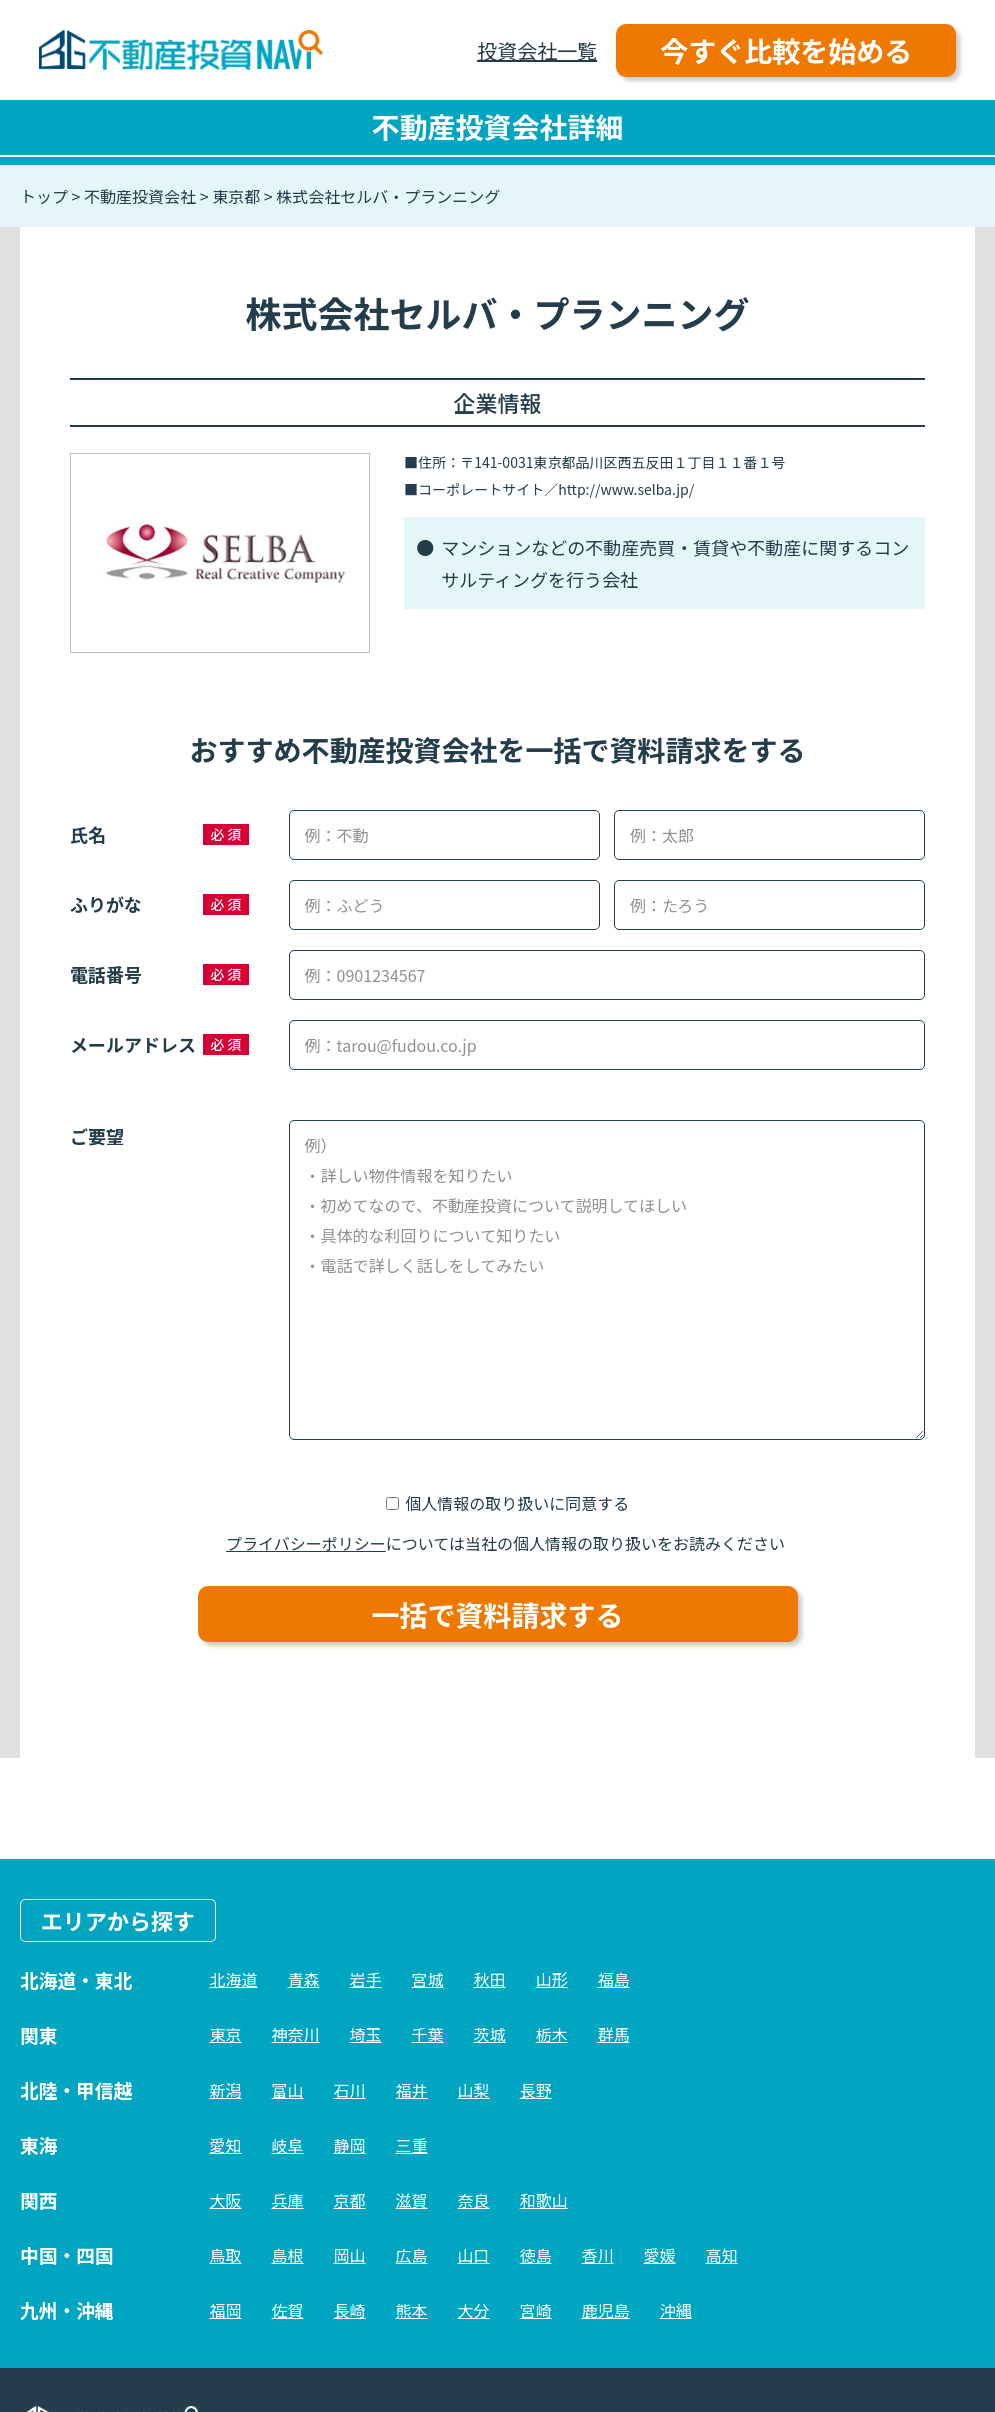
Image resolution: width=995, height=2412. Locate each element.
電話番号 (106, 974)
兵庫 (288, 2200)
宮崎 (536, 2310)
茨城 (490, 2034)
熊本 (412, 2310)
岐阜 (288, 2145)
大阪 (226, 2200)
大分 (474, 2310)
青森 (304, 1979)
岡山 (350, 2255)
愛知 (226, 2145)
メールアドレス (133, 1044)
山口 (474, 2255)
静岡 (350, 2145)
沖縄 (676, 2310)
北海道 (234, 1979)
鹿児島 (606, 2310)
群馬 (614, 2034)
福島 (614, 1979)
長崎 (350, 2310)
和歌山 (544, 2200)
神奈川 (296, 2034)
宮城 (428, 1979)
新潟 (226, 2090)
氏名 (88, 834)
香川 (598, 2255)
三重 (412, 2145)
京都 (350, 2200)
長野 (536, 2090)
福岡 (226, 2310)
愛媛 (660, 2255)
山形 (552, 1979)
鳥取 (226, 2255)
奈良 (474, 2200)
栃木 (552, 2034)
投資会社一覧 (537, 50)
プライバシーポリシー (306, 1543)
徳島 (536, 2255)
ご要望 (97, 1136)
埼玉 (366, 2034)
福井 (412, 2090)
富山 (288, 2090)
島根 (288, 2255)
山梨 (474, 2090)
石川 (350, 2090)
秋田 (490, 1979)
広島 (412, 2255)
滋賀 (412, 2200)
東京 (226, 2034)
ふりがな (106, 904)
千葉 (428, 2034)
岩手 (366, 1979)
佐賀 (288, 2310)
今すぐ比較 (786, 50)
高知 (722, 2255)
